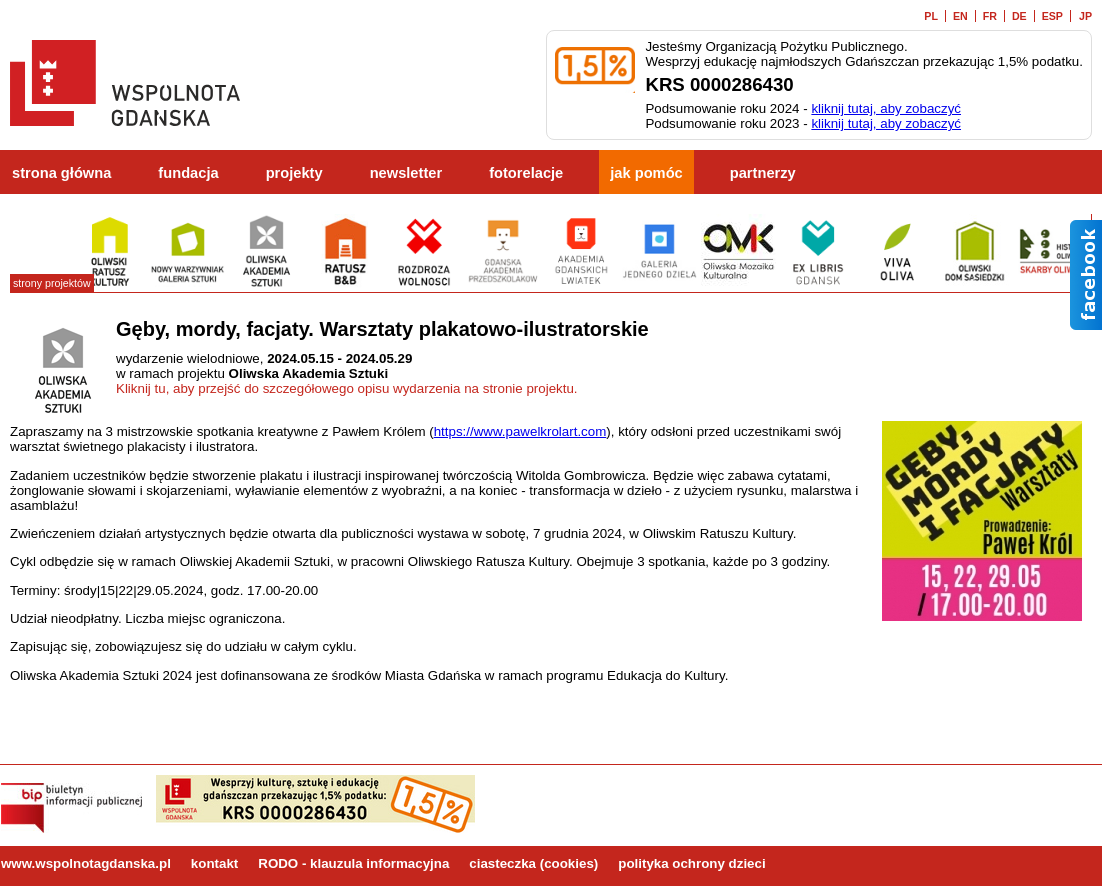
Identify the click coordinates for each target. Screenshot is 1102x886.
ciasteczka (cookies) (533, 863)
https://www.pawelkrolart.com (520, 431)
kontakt (214, 863)
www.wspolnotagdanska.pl (86, 863)
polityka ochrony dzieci (691, 863)
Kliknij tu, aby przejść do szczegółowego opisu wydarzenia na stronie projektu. (347, 388)
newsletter (406, 173)
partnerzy (763, 173)
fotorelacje (526, 173)
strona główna (61, 173)
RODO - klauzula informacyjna (353, 863)
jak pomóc (646, 173)
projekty (294, 173)
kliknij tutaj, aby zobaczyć (886, 108)
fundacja (188, 173)
